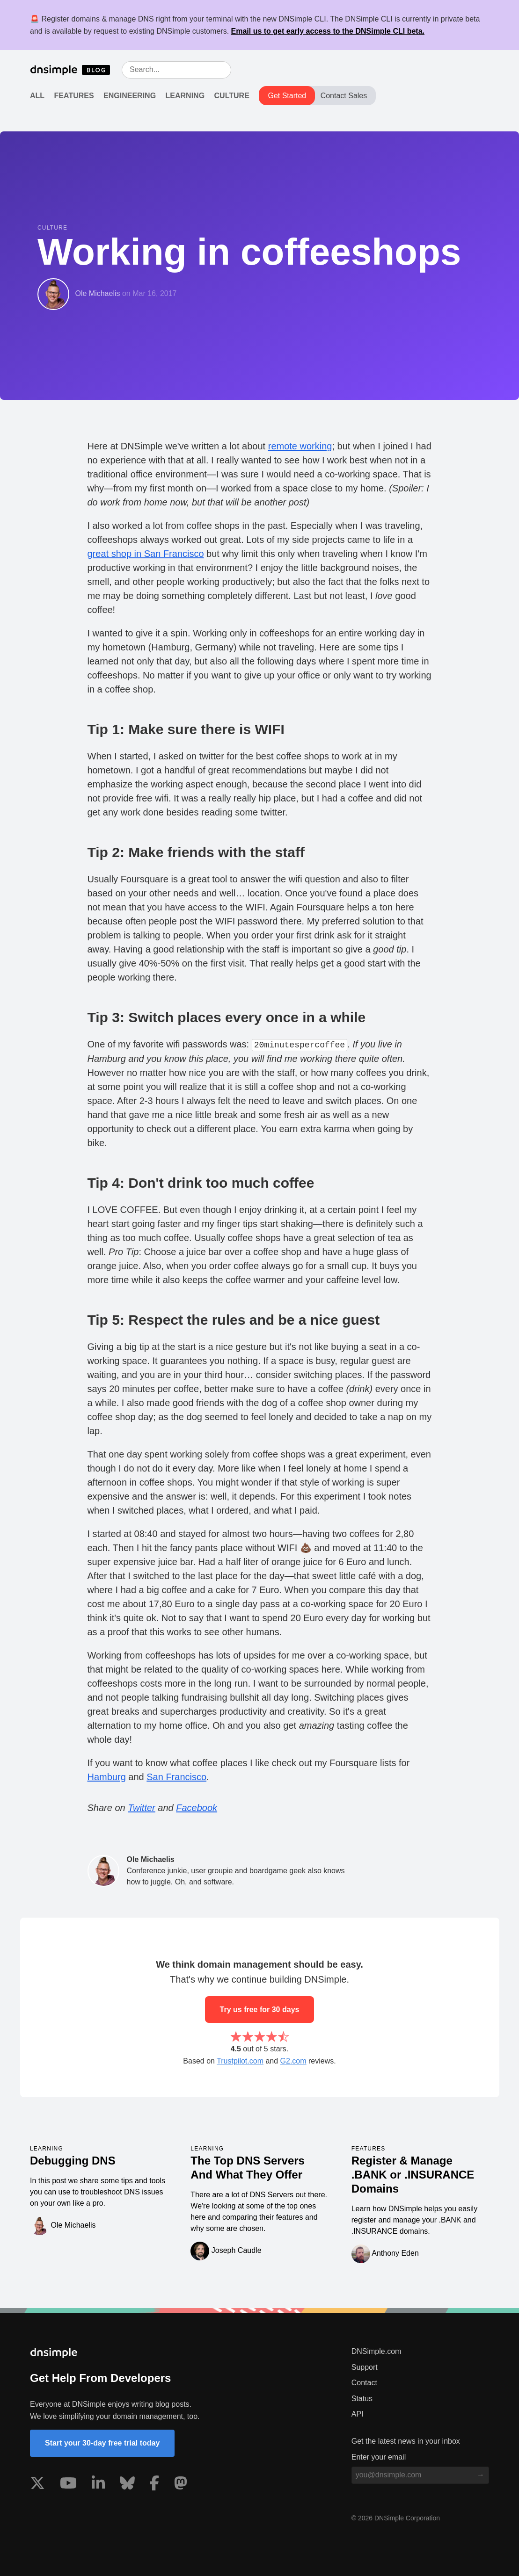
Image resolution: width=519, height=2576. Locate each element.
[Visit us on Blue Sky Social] (127, 2484)
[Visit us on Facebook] (154, 2484)
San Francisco (176, 1777)
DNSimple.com (376, 2351)
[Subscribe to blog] (480, 2475)
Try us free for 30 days (260, 2009)
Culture (231, 96)
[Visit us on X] (37, 2484)
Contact (364, 2383)
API (357, 2414)
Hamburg (107, 1777)
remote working (300, 446)
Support (364, 2367)
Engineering (129, 96)
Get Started (287, 96)
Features (74, 96)
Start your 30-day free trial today (102, 2443)
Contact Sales (344, 96)
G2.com (293, 2061)
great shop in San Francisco (146, 553)
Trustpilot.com (240, 2061)
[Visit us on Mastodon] (180, 2484)
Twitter (141, 1808)
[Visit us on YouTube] (68, 2484)
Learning (185, 96)
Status (362, 2399)
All (37, 96)
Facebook (196, 1808)
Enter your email (378, 2457)
